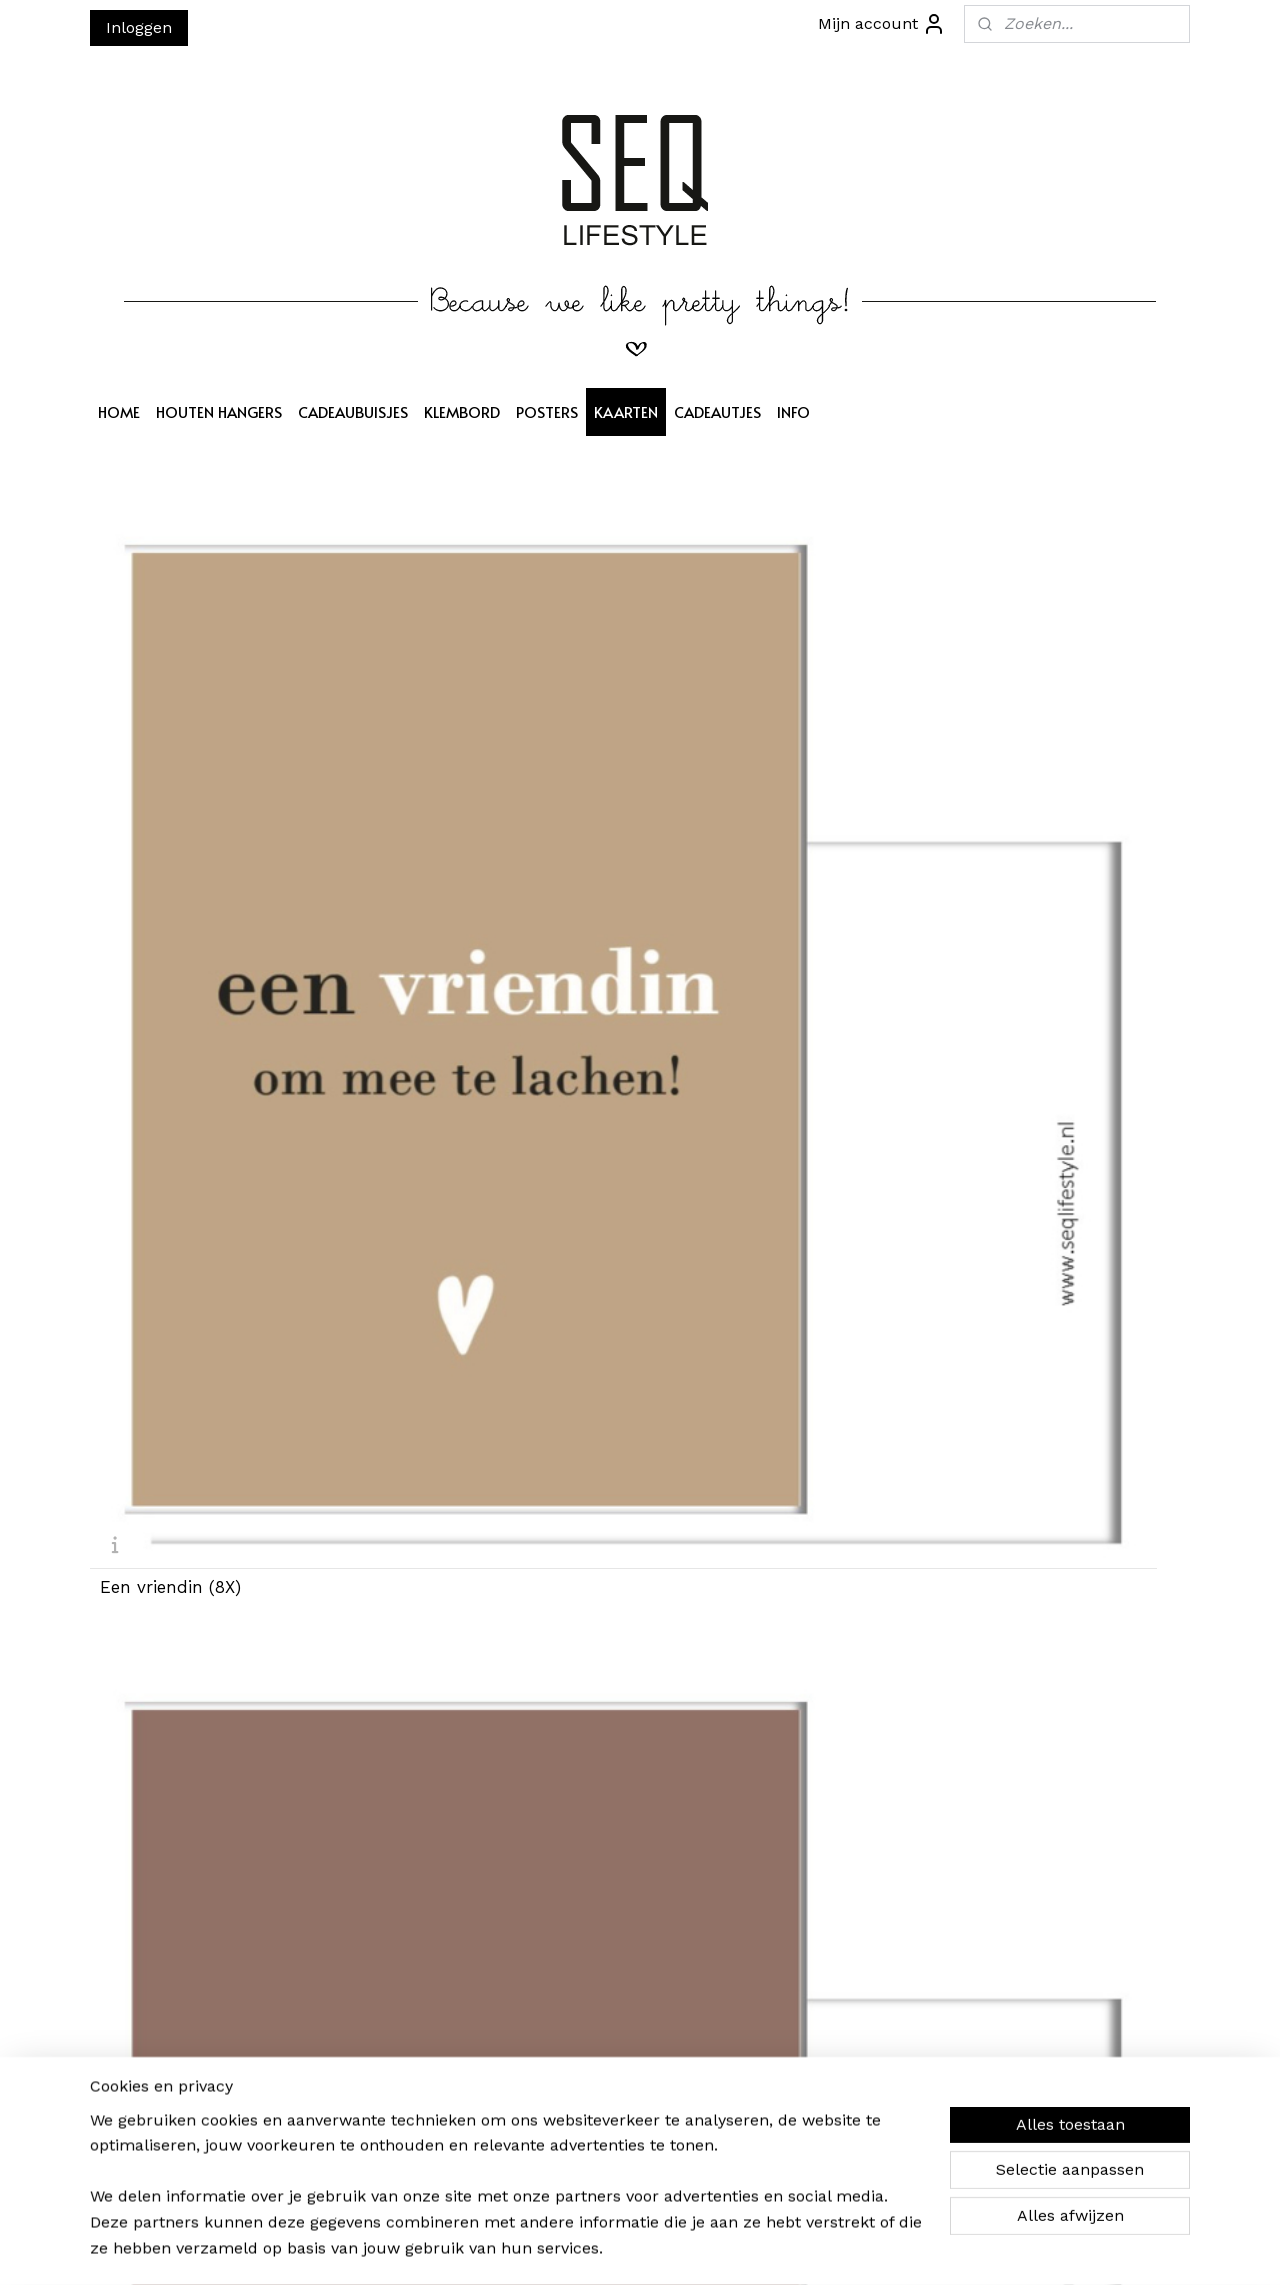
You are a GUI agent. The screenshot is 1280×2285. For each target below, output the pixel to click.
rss (638, 2248)
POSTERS (547, 411)
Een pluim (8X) (441, 1130)
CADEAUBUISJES (353, 411)
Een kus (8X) (152, 1830)
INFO (793, 411)
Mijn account (882, 24)
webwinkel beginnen (714, 2248)
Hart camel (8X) (1004, 780)
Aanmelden (380, 2074)
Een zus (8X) (711, 780)
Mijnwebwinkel (895, 2248)
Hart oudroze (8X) (1013, 1130)
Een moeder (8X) (449, 780)
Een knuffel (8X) (167, 1480)
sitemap (596, 2248)
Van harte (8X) (159, 1130)
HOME (119, 411)
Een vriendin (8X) (170, 780)
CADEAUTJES (717, 411)
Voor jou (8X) (433, 1830)
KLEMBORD (462, 411)
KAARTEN (626, 411)
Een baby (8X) (438, 1480)
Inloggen (139, 27)
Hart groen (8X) (1003, 1480)
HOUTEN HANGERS (219, 411)
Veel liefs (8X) (714, 1830)
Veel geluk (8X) (720, 1480)
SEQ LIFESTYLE (604, 1968)
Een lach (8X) (715, 1130)
